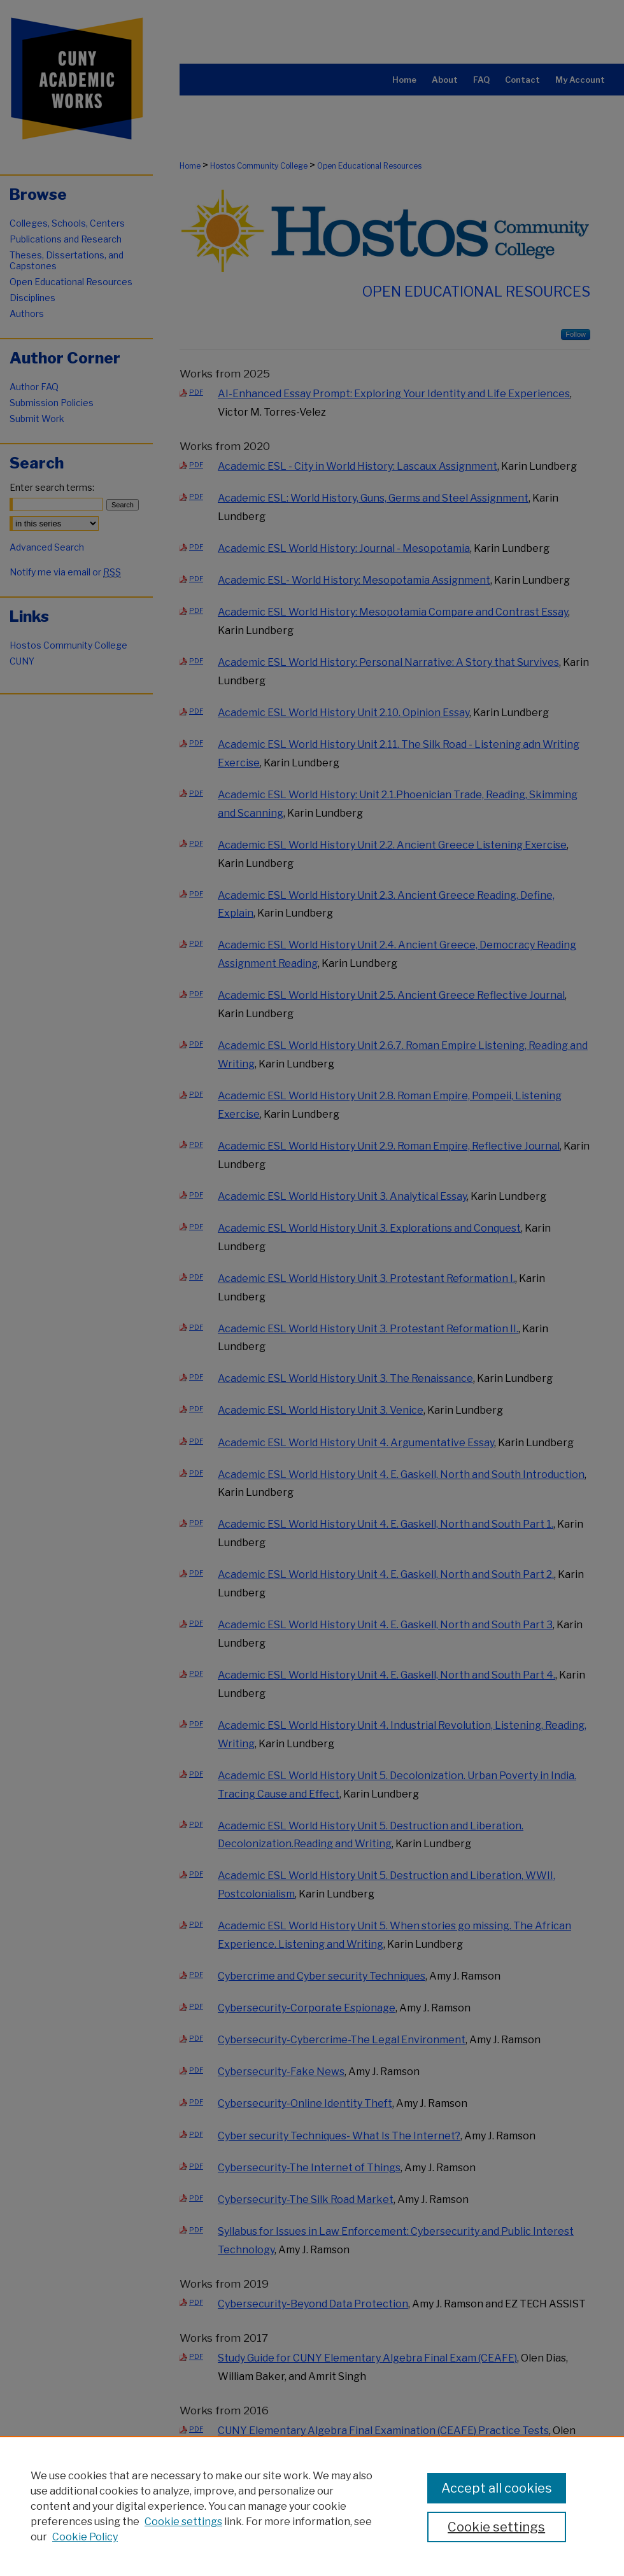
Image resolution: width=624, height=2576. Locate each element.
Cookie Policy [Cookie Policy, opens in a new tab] (85, 2537)
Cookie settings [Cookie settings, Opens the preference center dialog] (496, 2527)
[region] (312, 2506)
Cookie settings (183, 2522)
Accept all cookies (496, 2488)
